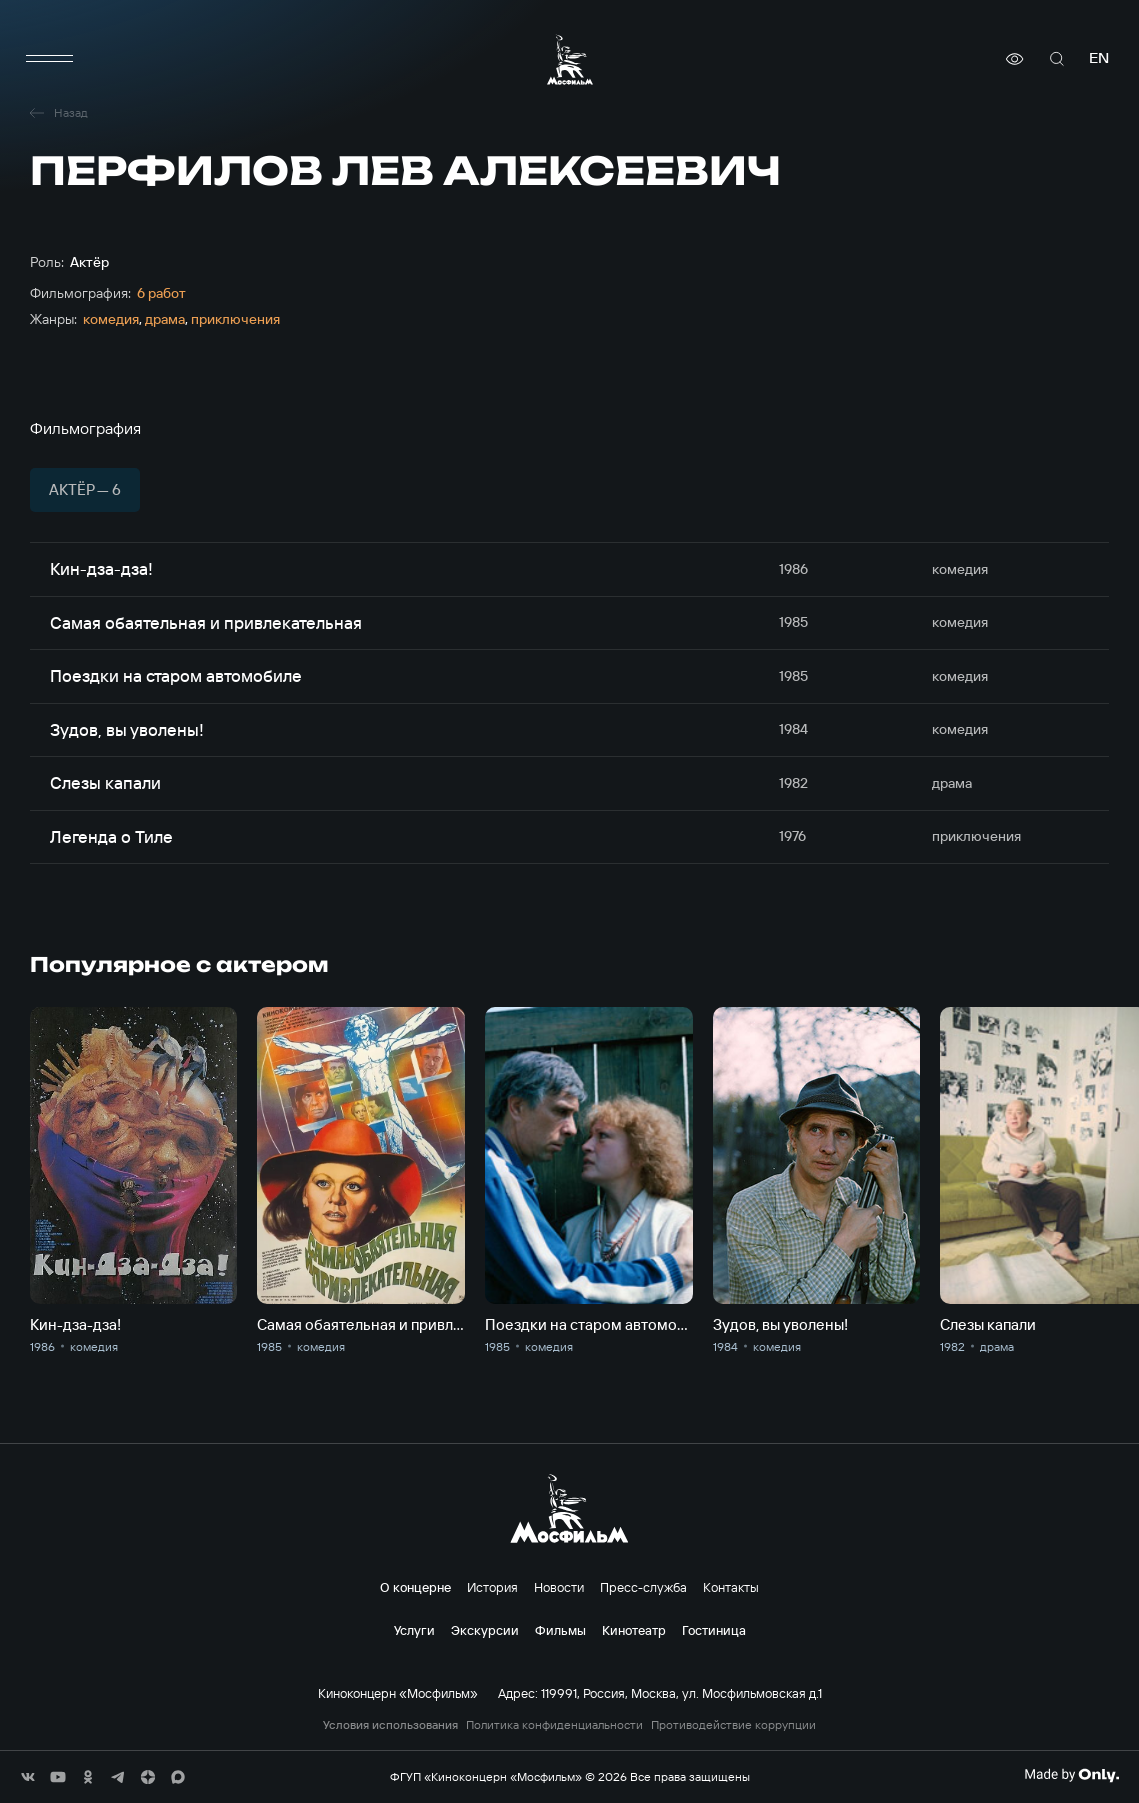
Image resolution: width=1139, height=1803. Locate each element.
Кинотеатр (634, 1630)
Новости (559, 1587)
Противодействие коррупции (733, 1725)
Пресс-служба (643, 1587)
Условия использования (390, 1725)
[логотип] (570, 59)
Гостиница (714, 1630)
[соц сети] (28, 1777)
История (492, 1587)
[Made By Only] (1071, 1775)
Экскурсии (485, 1630)
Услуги (414, 1630)
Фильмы (560, 1630)
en (1099, 58)
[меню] (50, 59)
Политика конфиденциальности (554, 1725)
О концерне (415, 1587)
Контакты (731, 1587)
